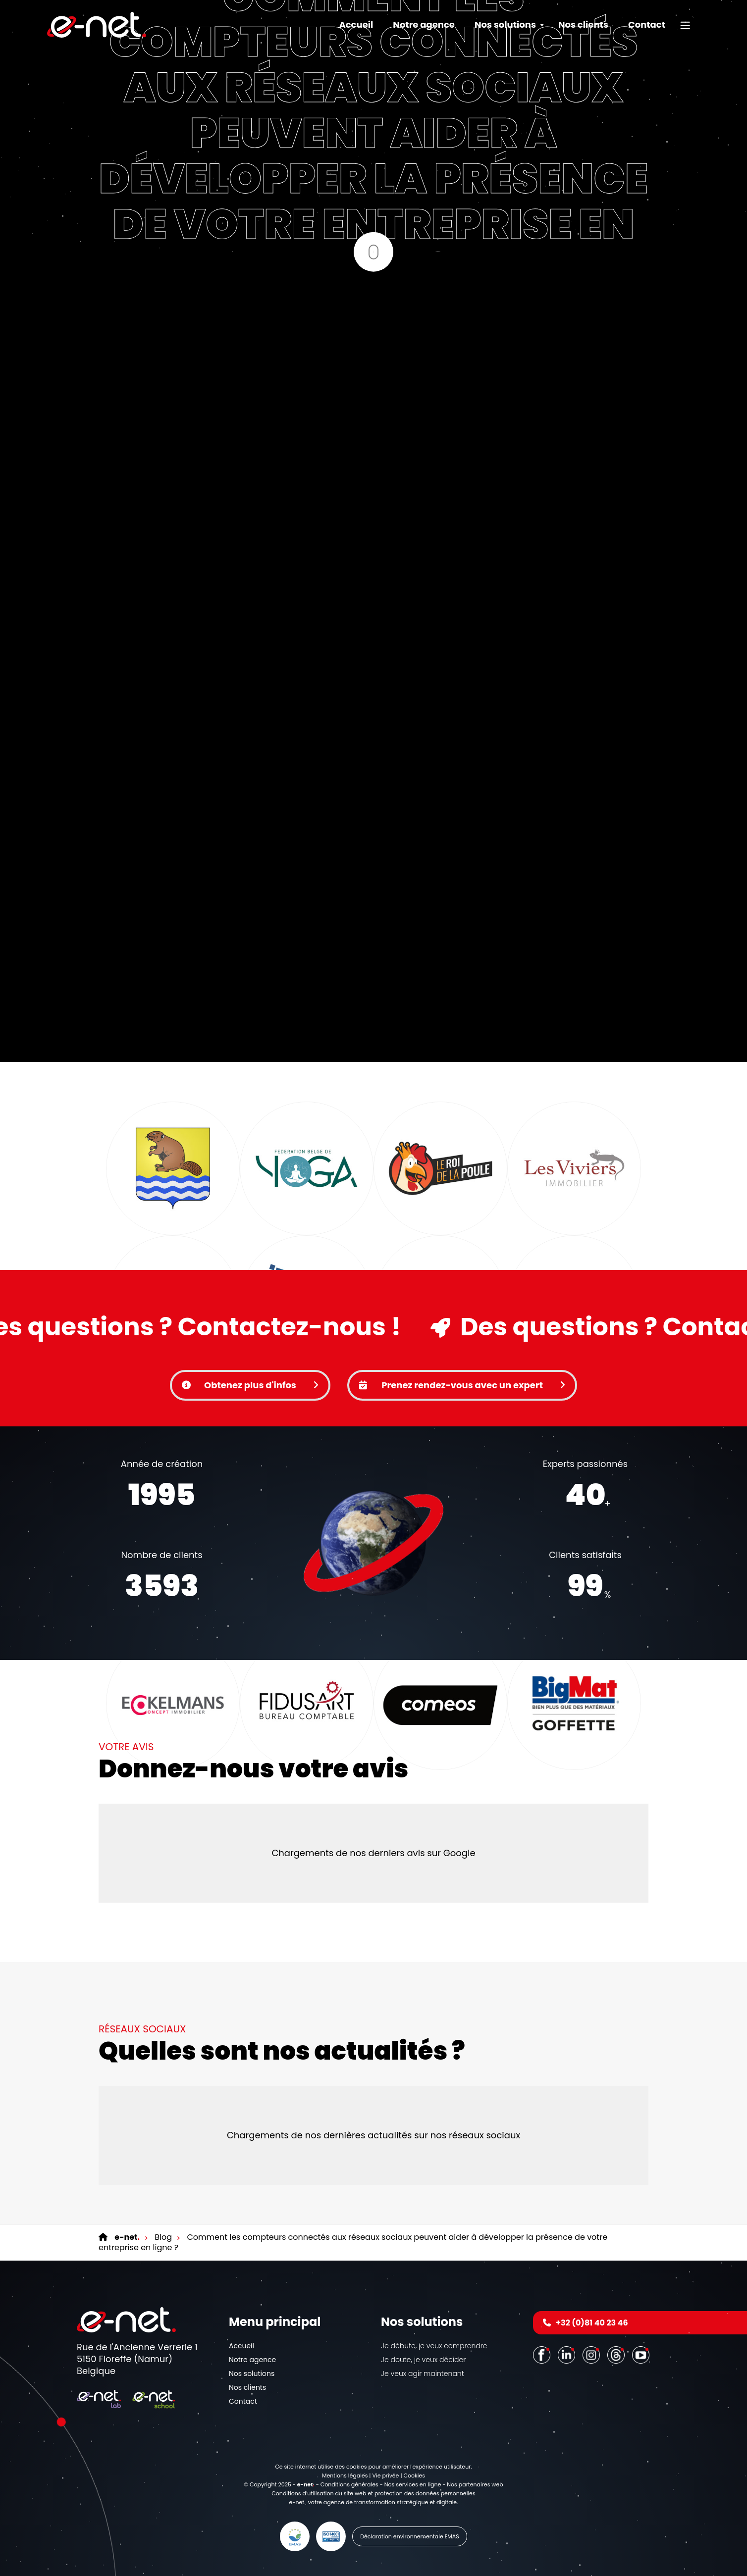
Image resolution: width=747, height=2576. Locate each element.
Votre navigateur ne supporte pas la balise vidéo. (373, 1543)
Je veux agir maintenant (422, 2373)
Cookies (415, 2475)
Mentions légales (345, 2475)
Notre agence (424, 24)
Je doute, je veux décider (423, 2360)
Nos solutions (251, 2373)
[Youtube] (642, 2354)
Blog (162, 2237)
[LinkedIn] (568, 2354)
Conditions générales (349, 2484)
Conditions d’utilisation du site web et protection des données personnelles (373, 2493)
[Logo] (96, 25)
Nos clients (583, 24)
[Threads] (617, 2354)
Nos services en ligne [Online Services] (412, 2484)
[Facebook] (543, 2354)
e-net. (297, 2502)
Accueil (356, 24)
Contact (646, 24)
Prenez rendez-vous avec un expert (462, 1385)
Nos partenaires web (475, 2484)
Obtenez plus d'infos (250, 1385)
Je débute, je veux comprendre (434, 2346)
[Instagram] (592, 2354)
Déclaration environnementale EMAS (409, 2536)
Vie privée (385, 2475)
